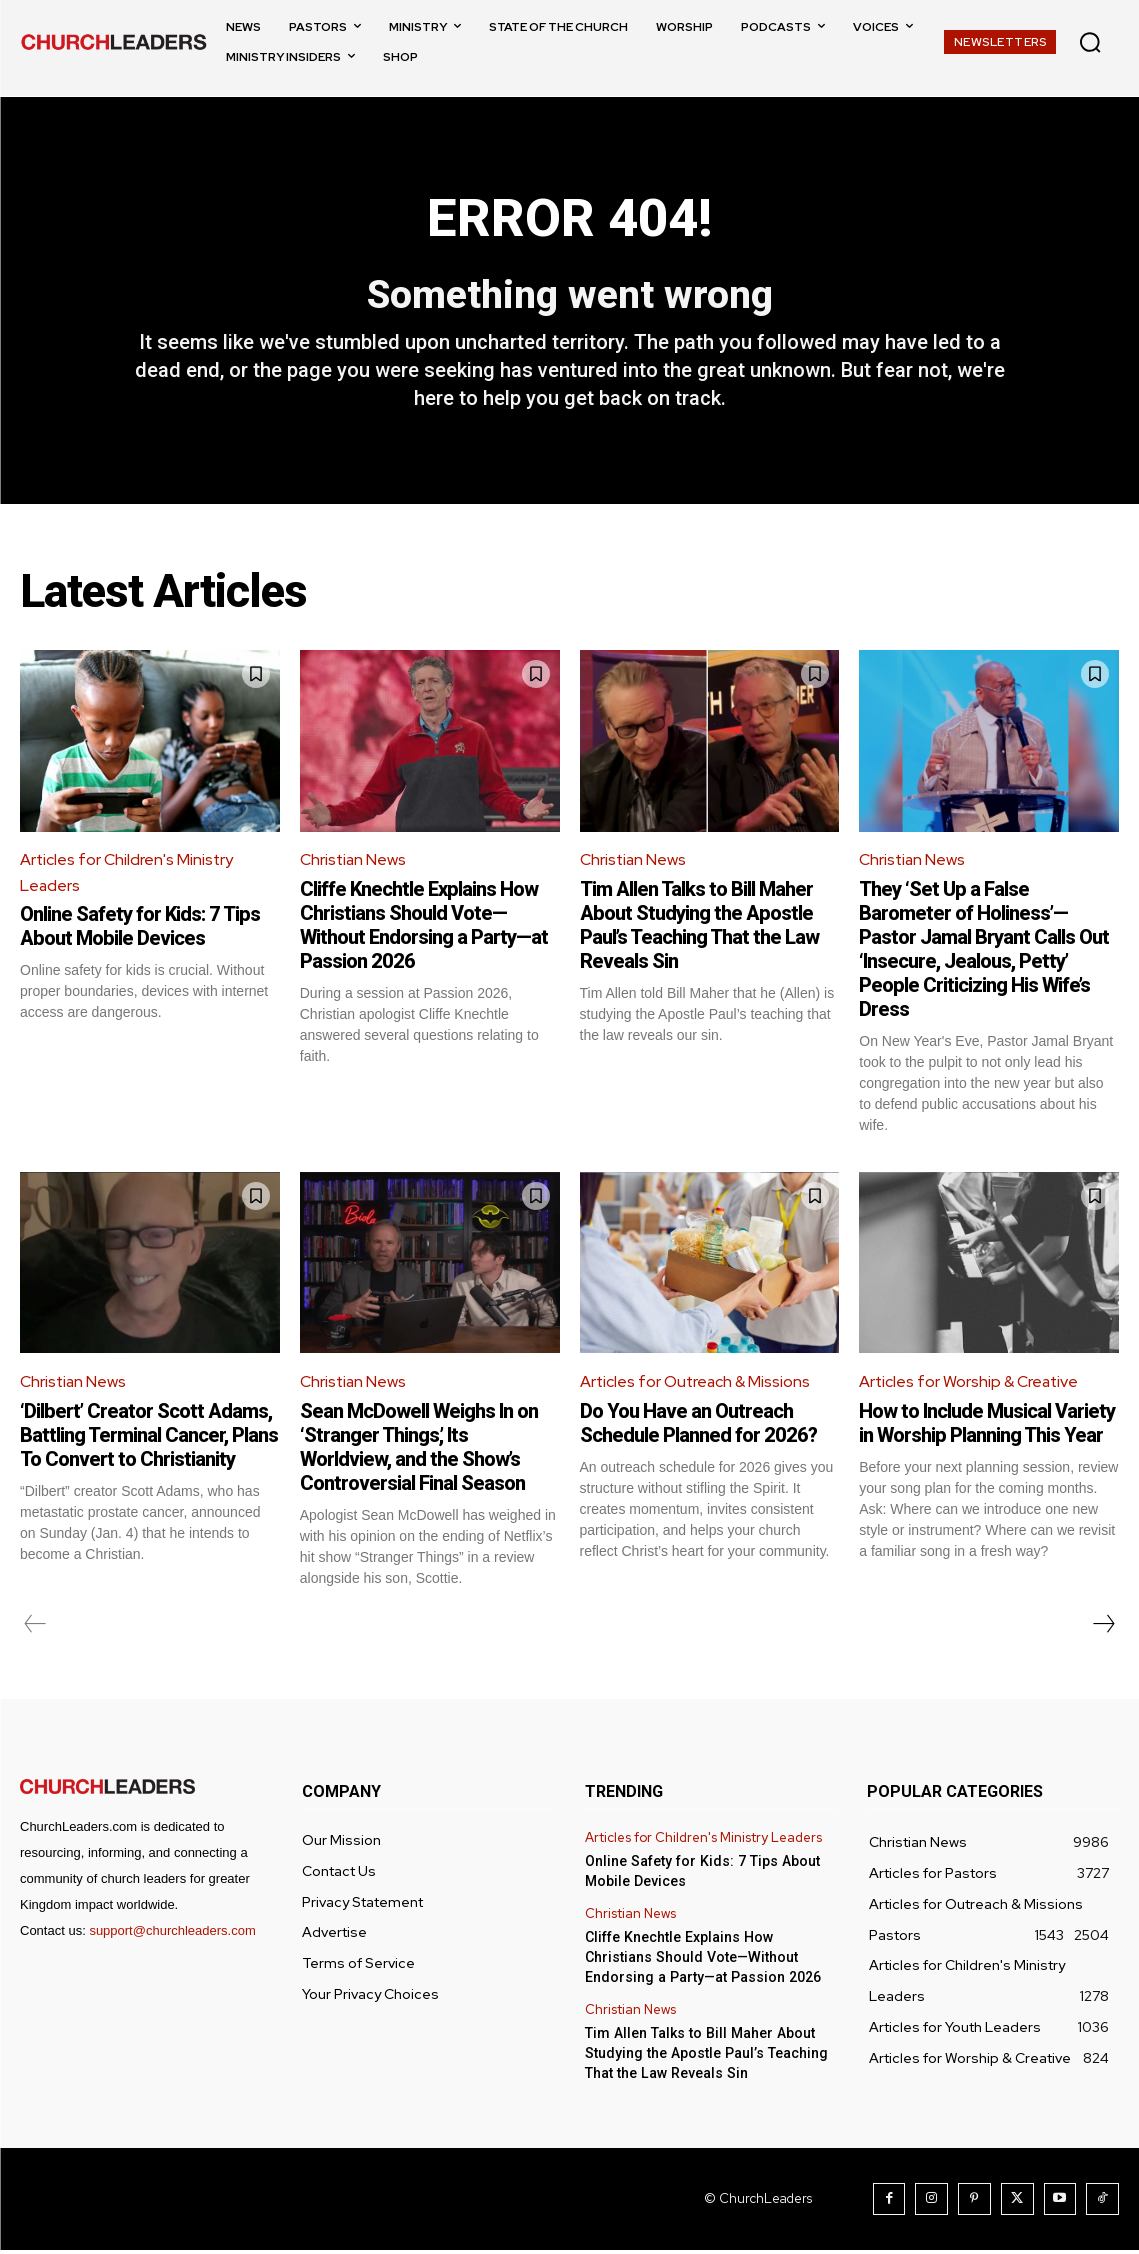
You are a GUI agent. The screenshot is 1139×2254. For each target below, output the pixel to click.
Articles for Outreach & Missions (697, 1385)
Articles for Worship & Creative (970, 1385)
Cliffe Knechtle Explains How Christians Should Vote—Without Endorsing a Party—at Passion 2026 (424, 928)
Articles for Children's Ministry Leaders (127, 876)
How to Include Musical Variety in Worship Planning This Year (987, 1427)
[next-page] (1103, 1628)
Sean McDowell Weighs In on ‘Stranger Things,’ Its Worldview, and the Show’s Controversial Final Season (419, 1451)
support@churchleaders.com (172, 1934)
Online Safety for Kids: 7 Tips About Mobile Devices (140, 930)
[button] (1090, 42)
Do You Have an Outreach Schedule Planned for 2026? (698, 1427)
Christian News (354, 863)
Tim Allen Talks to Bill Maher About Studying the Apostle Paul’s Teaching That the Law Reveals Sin (699, 928)
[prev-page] (35, 1628)
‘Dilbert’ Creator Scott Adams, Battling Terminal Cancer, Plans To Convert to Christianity (149, 1439)
